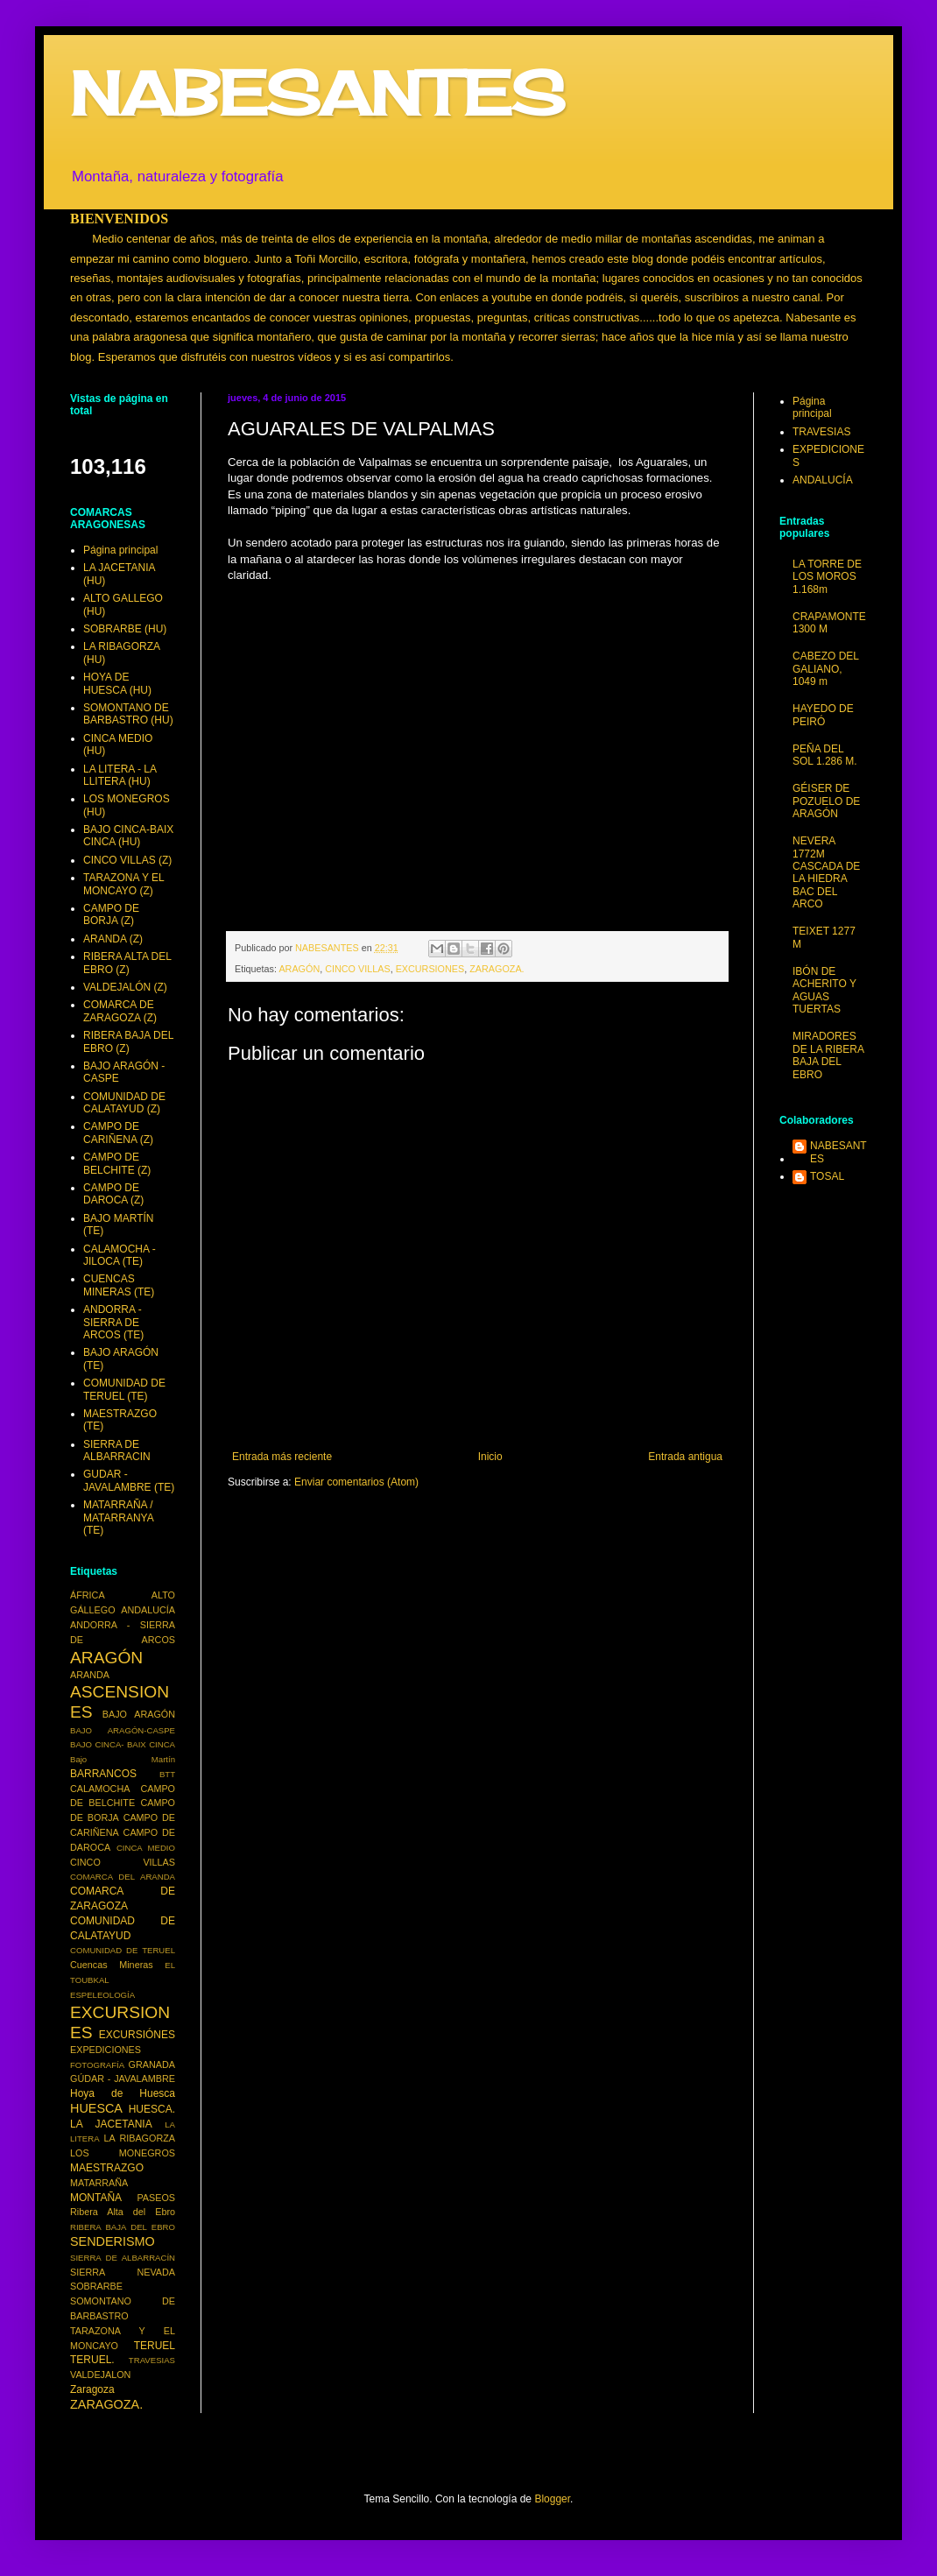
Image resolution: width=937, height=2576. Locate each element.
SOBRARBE (96, 2286)
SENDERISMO (112, 2241)
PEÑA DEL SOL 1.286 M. (825, 755)
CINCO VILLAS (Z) (127, 860)
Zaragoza (92, 2389)
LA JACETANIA (111, 2124)
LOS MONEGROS (122, 2153)
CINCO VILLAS (357, 968)
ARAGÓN (299, 968)
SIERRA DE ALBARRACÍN (122, 2257)
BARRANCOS (103, 1774)
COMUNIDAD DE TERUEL (122, 1950)
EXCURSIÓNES (137, 2035)
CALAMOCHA (100, 1788)
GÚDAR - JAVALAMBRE (122, 2078)
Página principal (120, 550)
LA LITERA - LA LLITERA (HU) (119, 775)
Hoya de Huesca (122, 2093)
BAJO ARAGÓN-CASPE (122, 1730)
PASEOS (156, 2197)
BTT (167, 1774)
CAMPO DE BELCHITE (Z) (117, 1163)
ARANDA (89, 1674)
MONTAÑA (96, 2197)
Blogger (552, 2499)
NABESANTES (317, 93)
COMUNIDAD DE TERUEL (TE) (124, 1389)
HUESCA (96, 2108)
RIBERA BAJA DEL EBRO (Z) (128, 1041)
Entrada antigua (685, 1456)
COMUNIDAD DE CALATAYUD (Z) (124, 1102)
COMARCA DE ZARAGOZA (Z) (120, 1011)
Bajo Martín (122, 1759)
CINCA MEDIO (145, 1848)
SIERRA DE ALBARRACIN (117, 1450)
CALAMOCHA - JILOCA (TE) (119, 1255)
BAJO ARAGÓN (138, 1714)
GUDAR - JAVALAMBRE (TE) (128, 1480)
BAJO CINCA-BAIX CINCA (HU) (128, 835)
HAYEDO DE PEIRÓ (823, 714)
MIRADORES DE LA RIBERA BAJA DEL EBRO (828, 1055)
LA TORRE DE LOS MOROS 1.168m (827, 577)
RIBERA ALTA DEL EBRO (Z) (127, 962)
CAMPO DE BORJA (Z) (111, 914)
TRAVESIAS (152, 2360)
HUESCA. (152, 2109)
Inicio (490, 1456)
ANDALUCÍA (148, 1610)
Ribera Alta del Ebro (122, 2211)
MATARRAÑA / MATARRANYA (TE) (118, 1517)
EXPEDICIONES (105, 2049)
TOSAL (827, 1176)
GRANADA (152, 2064)
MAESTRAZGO (107, 2168)
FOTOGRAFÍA (97, 2065)
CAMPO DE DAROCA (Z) (113, 1194)
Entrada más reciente (282, 1456)
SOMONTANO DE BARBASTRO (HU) (128, 714)
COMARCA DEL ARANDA (122, 1876)
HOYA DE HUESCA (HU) (117, 683)
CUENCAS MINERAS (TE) (118, 1285)
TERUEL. (92, 2360)
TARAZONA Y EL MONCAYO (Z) (123, 884)
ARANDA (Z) (113, 939)
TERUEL (154, 2346)
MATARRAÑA (99, 2182)
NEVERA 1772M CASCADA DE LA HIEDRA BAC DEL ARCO (826, 872)
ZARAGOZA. (496, 968)
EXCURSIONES (430, 968)
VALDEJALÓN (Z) (125, 987)
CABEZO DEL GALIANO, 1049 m (826, 669)
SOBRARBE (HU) (124, 629)
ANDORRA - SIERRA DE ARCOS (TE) (113, 1322)
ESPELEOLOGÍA (102, 1995)
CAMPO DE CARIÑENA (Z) (118, 1132)
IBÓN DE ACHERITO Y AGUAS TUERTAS (824, 990)
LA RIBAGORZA (139, 2138)
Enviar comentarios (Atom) (356, 1482)
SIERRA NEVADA (122, 2272)
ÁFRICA (87, 1595)
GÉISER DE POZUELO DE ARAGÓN (826, 801)
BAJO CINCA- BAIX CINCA (122, 1744)
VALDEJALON (100, 2374)
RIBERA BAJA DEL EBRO (122, 2227)
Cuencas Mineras (111, 1964)
